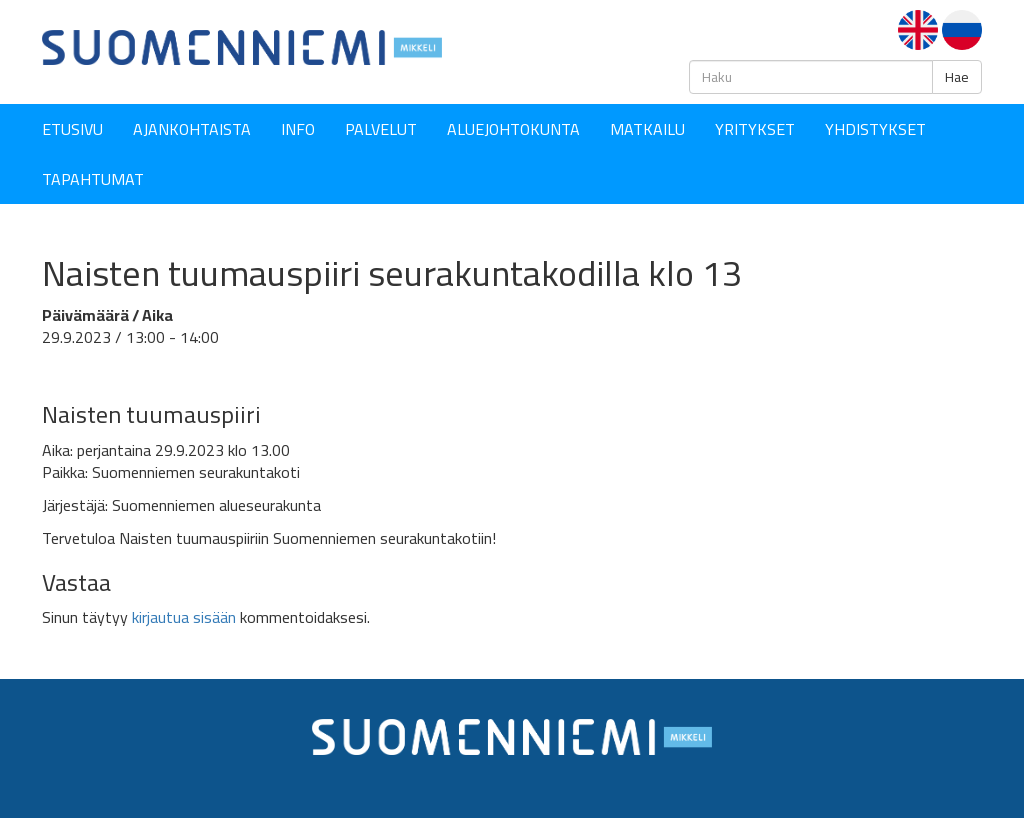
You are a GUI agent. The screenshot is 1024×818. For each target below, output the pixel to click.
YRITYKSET (755, 129)
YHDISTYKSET (875, 129)
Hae (957, 77)
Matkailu (647, 129)
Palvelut (381, 129)
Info (298, 129)
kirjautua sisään (184, 617)
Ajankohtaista (192, 129)
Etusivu (72, 129)
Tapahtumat (93, 179)
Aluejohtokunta (513, 129)
